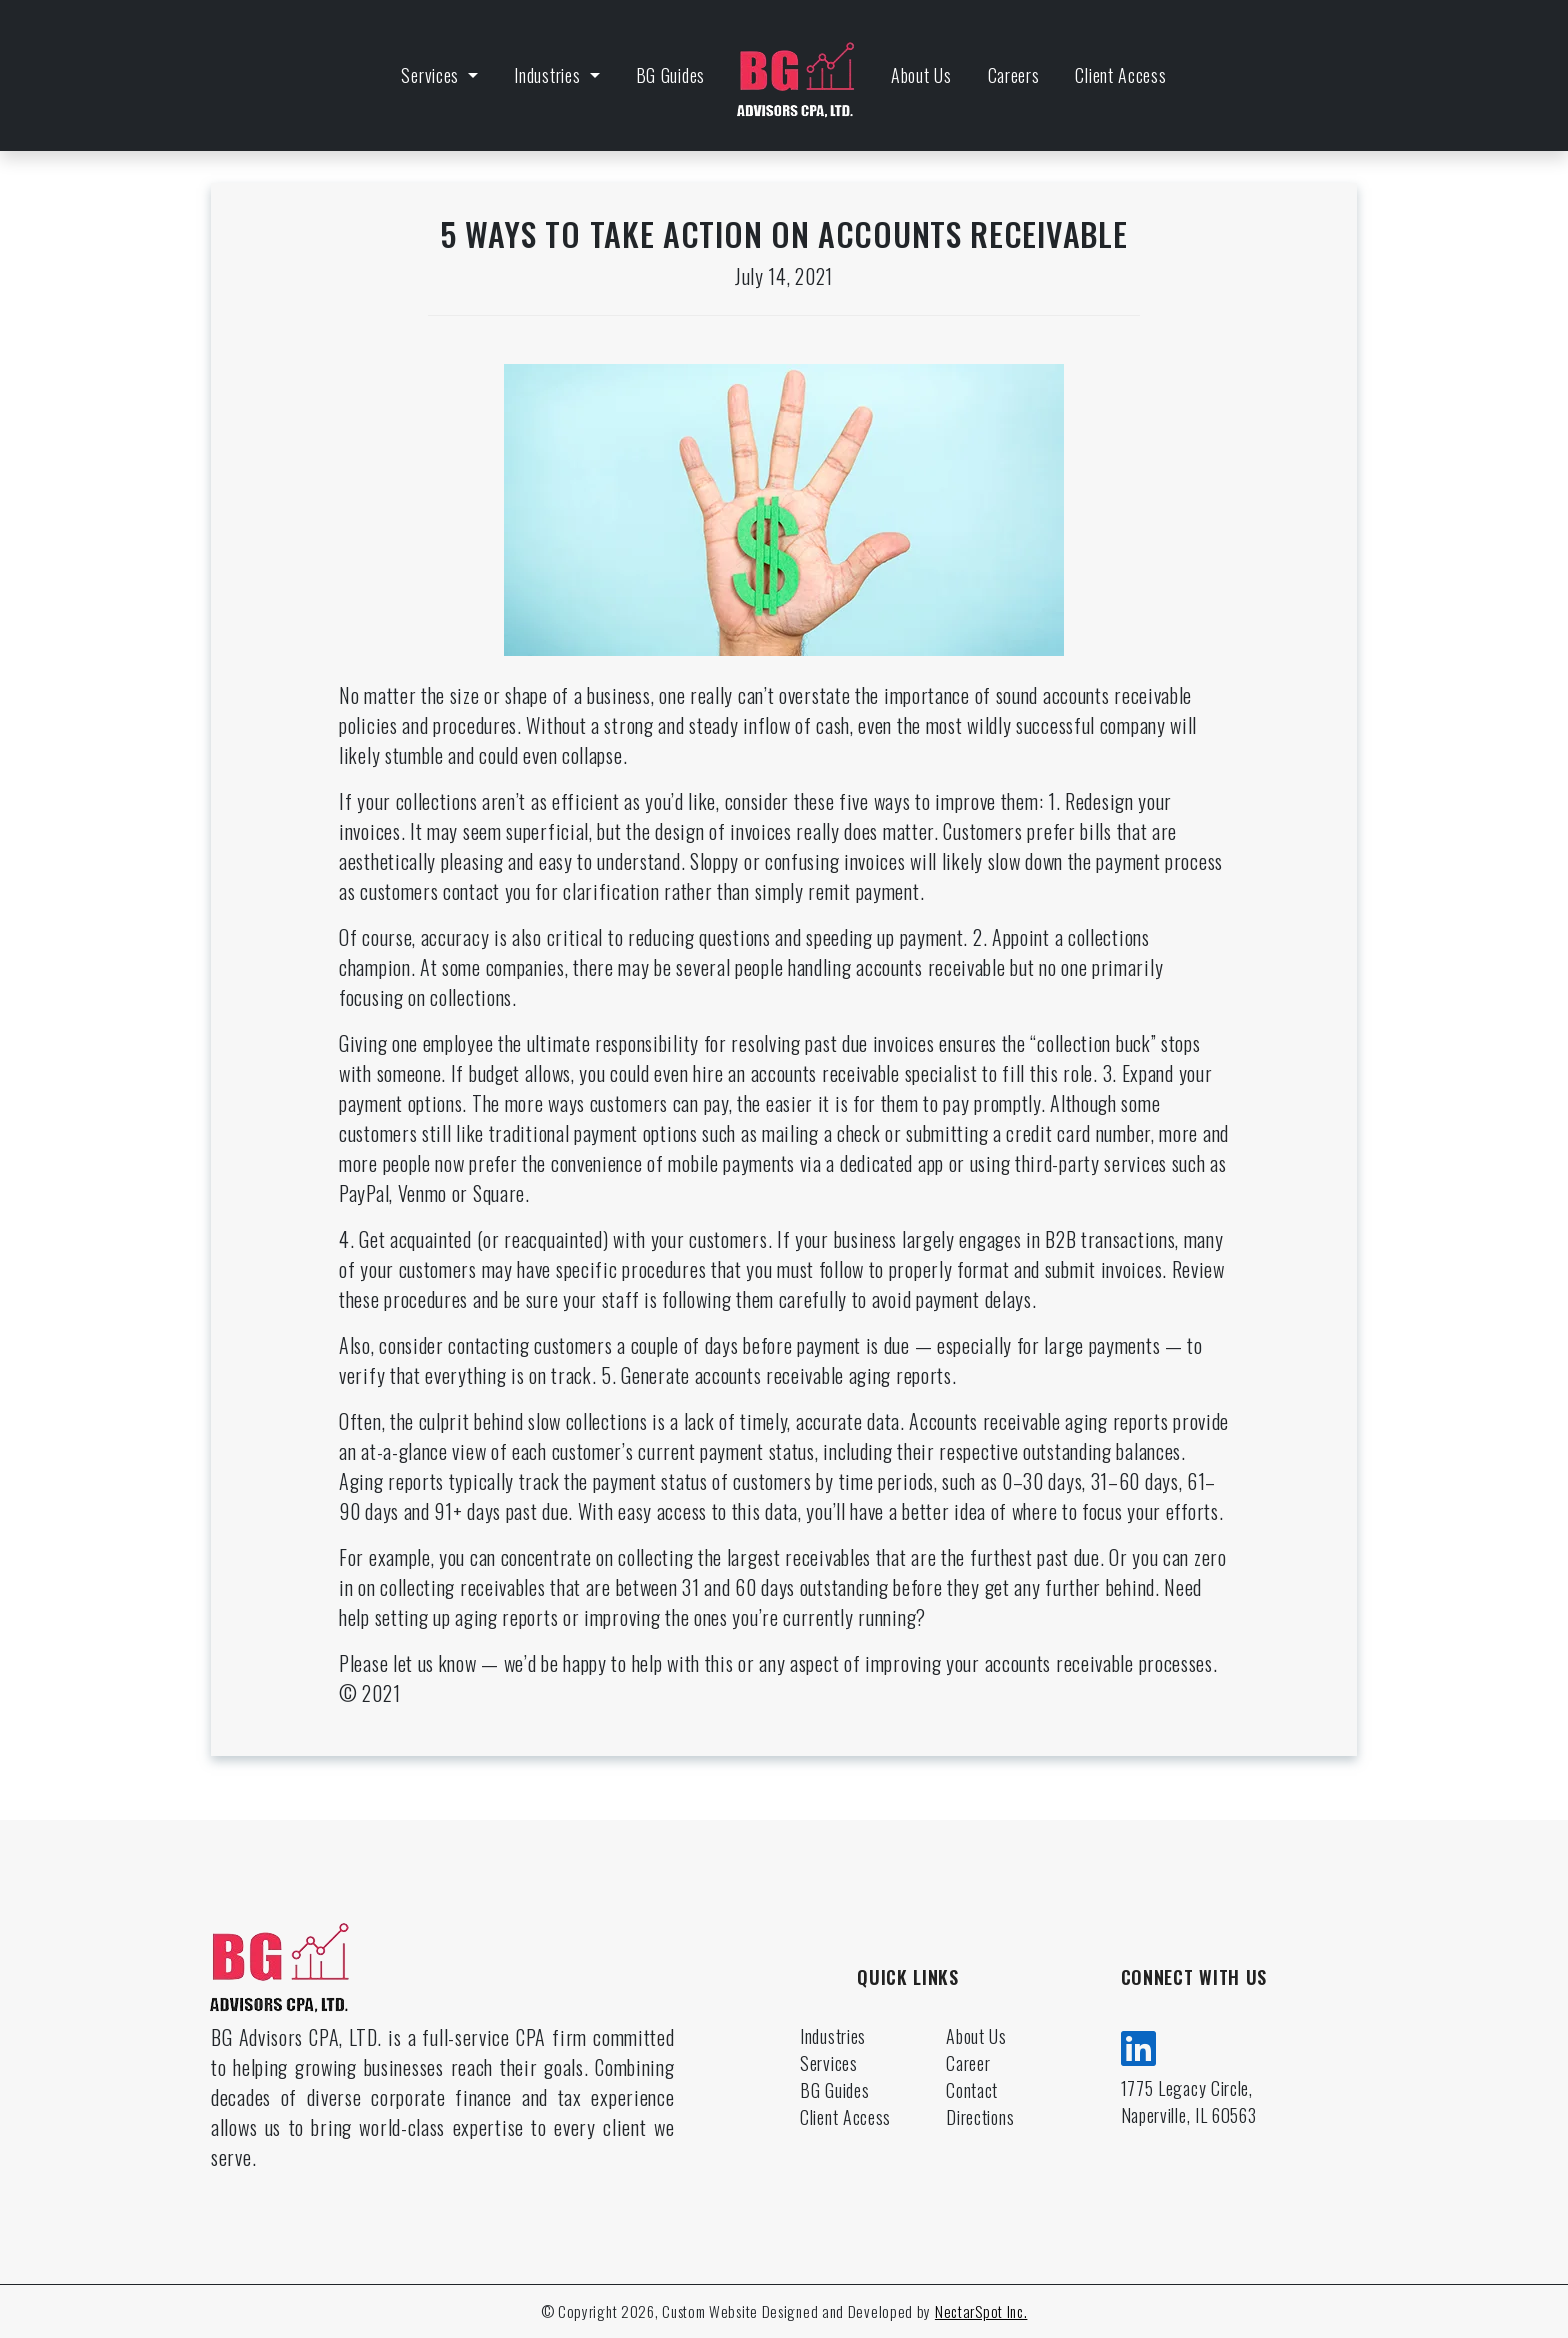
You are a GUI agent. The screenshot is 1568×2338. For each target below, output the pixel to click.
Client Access (1120, 75)
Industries (549, 75)
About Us (921, 75)
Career (968, 2063)
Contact (972, 2090)
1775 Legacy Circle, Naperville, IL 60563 (1189, 2101)
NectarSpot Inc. (981, 2311)
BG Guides (670, 75)
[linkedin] (1139, 2045)
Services (432, 75)
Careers (1014, 75)
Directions (980, 2117)
